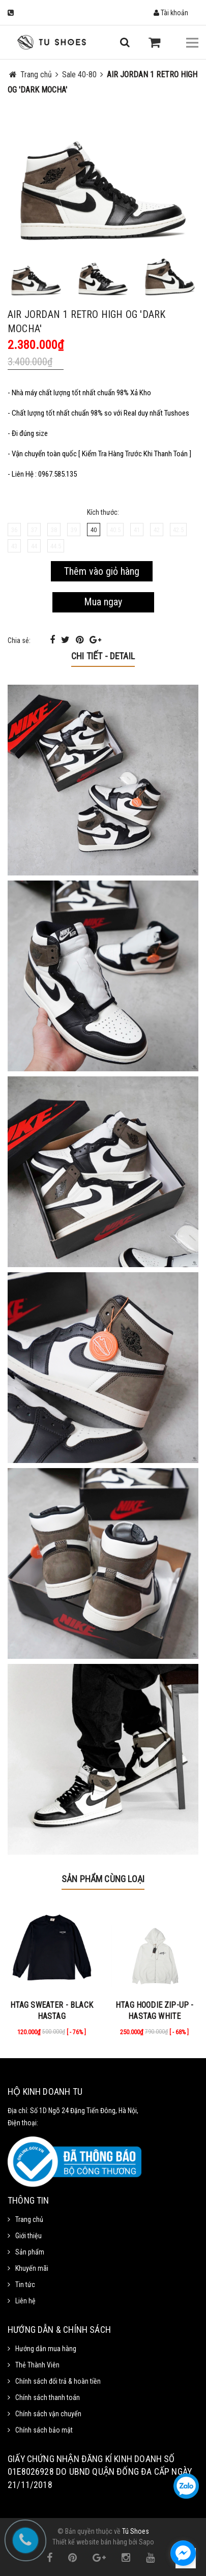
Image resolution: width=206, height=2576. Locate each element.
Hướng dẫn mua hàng (45, 2349)
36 (14, 530)
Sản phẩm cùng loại (103, 1879)
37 (34, 530)
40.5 (115, 530)
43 (14, 546)
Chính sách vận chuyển (48, 2414)
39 (74, 530)
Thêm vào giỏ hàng (101, 571)
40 (94, 530)
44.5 (55, 546)
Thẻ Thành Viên (37, 2365)
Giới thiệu (28, 2236)
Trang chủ (29, 2219)
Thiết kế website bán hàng (89, 2542)
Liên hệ (25, 2301)
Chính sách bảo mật (44, 2430)
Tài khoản (171, 13)
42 (157, 530)
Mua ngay (103, 602)
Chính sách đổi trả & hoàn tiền (58, 2381)
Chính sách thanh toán (47, 2397)
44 (34, 546)
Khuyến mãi (31, 2268)
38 (54, 530)
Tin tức (25, 2284)
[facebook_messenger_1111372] (183, 2553)
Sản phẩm (29, 2252)
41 (137, 530)
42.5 (178, 530)
